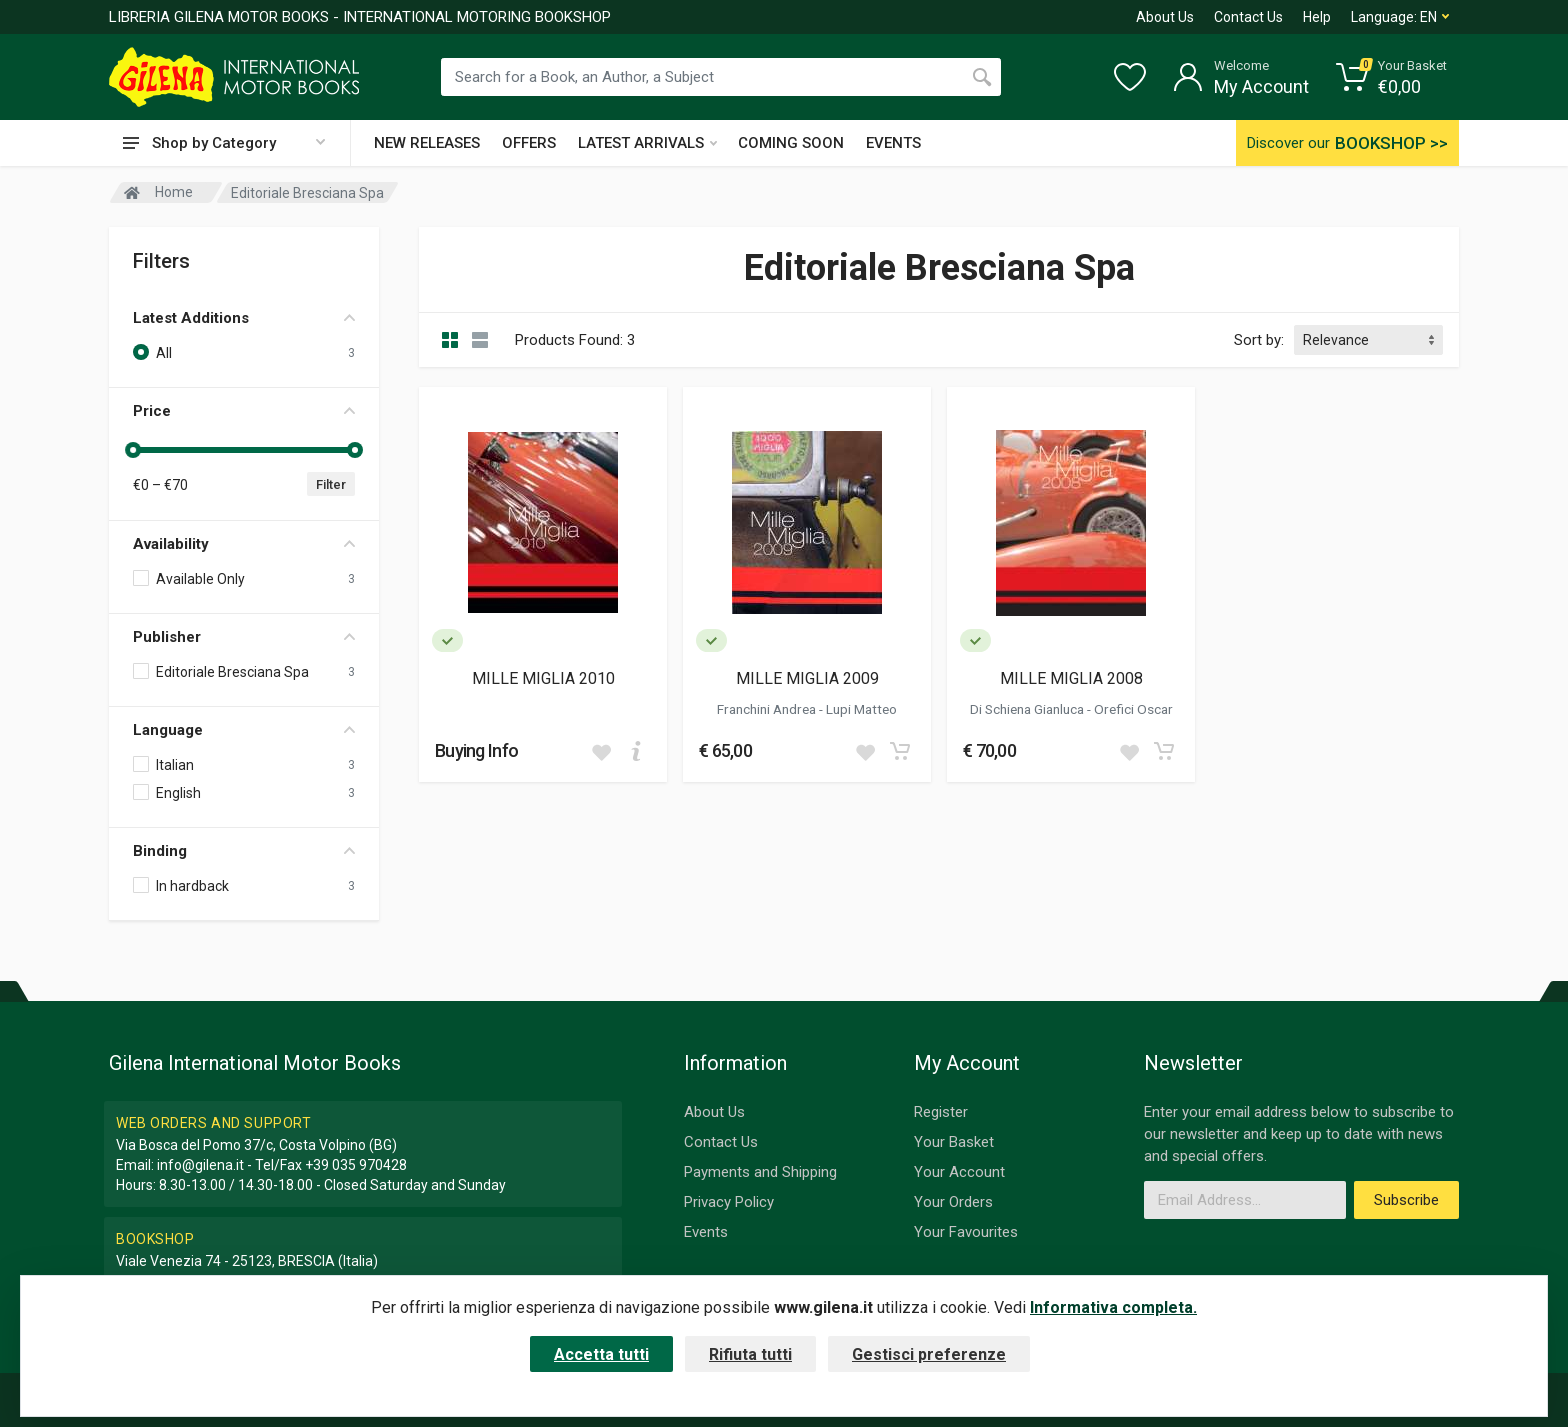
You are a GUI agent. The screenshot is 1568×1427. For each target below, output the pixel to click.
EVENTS (893, 143)
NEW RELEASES (427, 143)
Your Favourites (966, 1232)
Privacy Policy (729, 1202)
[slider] (133, 450)
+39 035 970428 (356, 1165)
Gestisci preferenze (929, 1354)
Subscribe (1406, 1200)
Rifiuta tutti (750, 1354)
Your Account (959, 1172)
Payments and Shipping (760, 1172)
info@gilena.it (200, 1165)
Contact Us (1248, 17)
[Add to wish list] (601, 751)
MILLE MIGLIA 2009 (807, 678)
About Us (1165, 17)
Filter (331, 484)
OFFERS (529, 143)
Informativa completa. (1113, 1307)
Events (706, 1232)
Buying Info (476, 750)
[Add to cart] (636, 751)
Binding (244, 851)
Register (941, 1112)
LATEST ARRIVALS (647, 143)
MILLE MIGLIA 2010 (543, 678)
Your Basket (954, 1142)
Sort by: (1259, 340)
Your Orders (953, 1202)
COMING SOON (791, 143)
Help (1317, 17)
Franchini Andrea (768, 709)
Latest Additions (244, 318)
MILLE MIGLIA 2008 (1071, 678)
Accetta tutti (601, 1354)
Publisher (244, 637)
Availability (244, 544)
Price (244, 411)
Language (244, 730)
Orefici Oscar (1133, 709)
